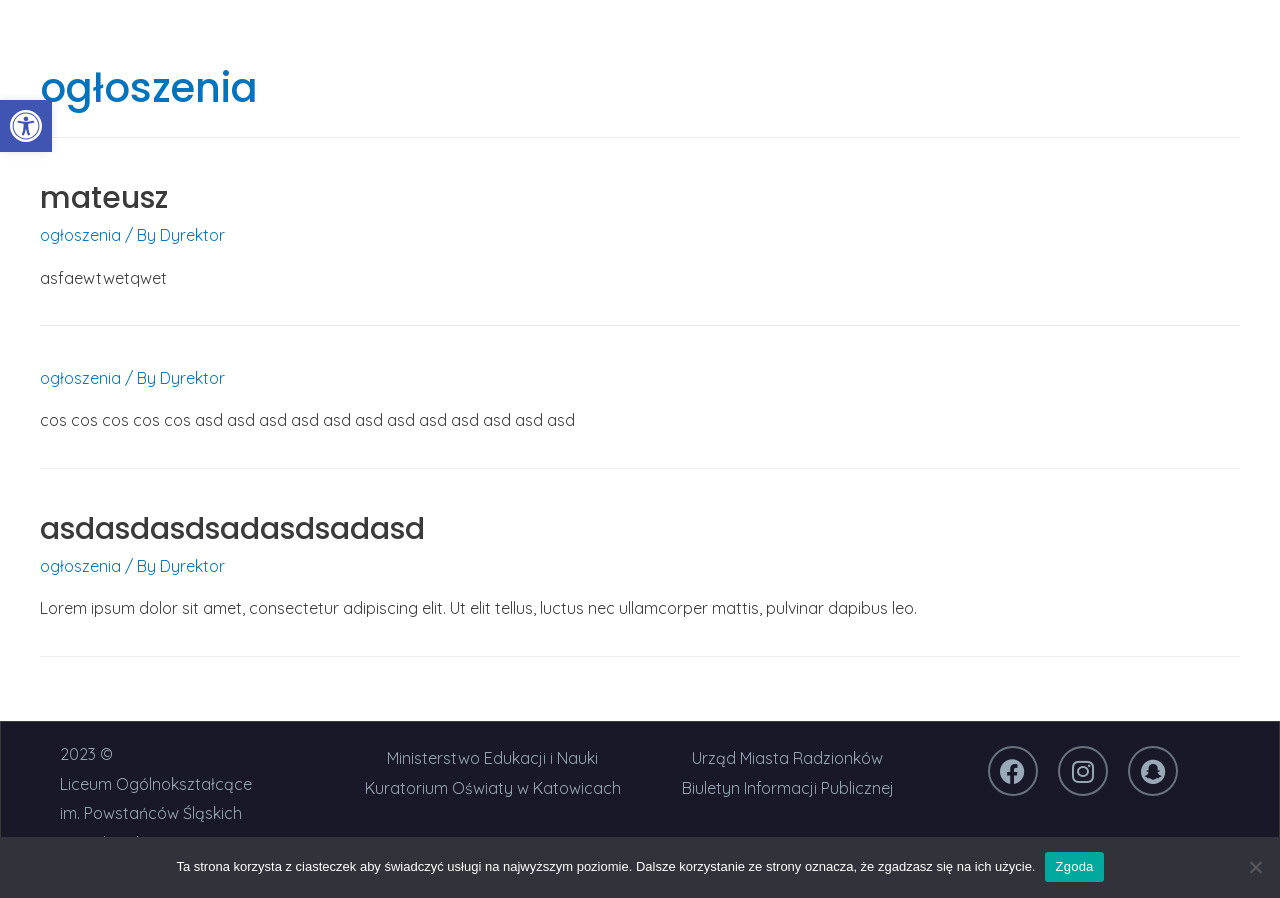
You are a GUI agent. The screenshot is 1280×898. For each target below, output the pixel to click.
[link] (26, 126)
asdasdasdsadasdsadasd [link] (232, 529)
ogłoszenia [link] (80, 235)
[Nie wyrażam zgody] (1255, 867)
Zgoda (1074, 866)
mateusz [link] (104, 198)
